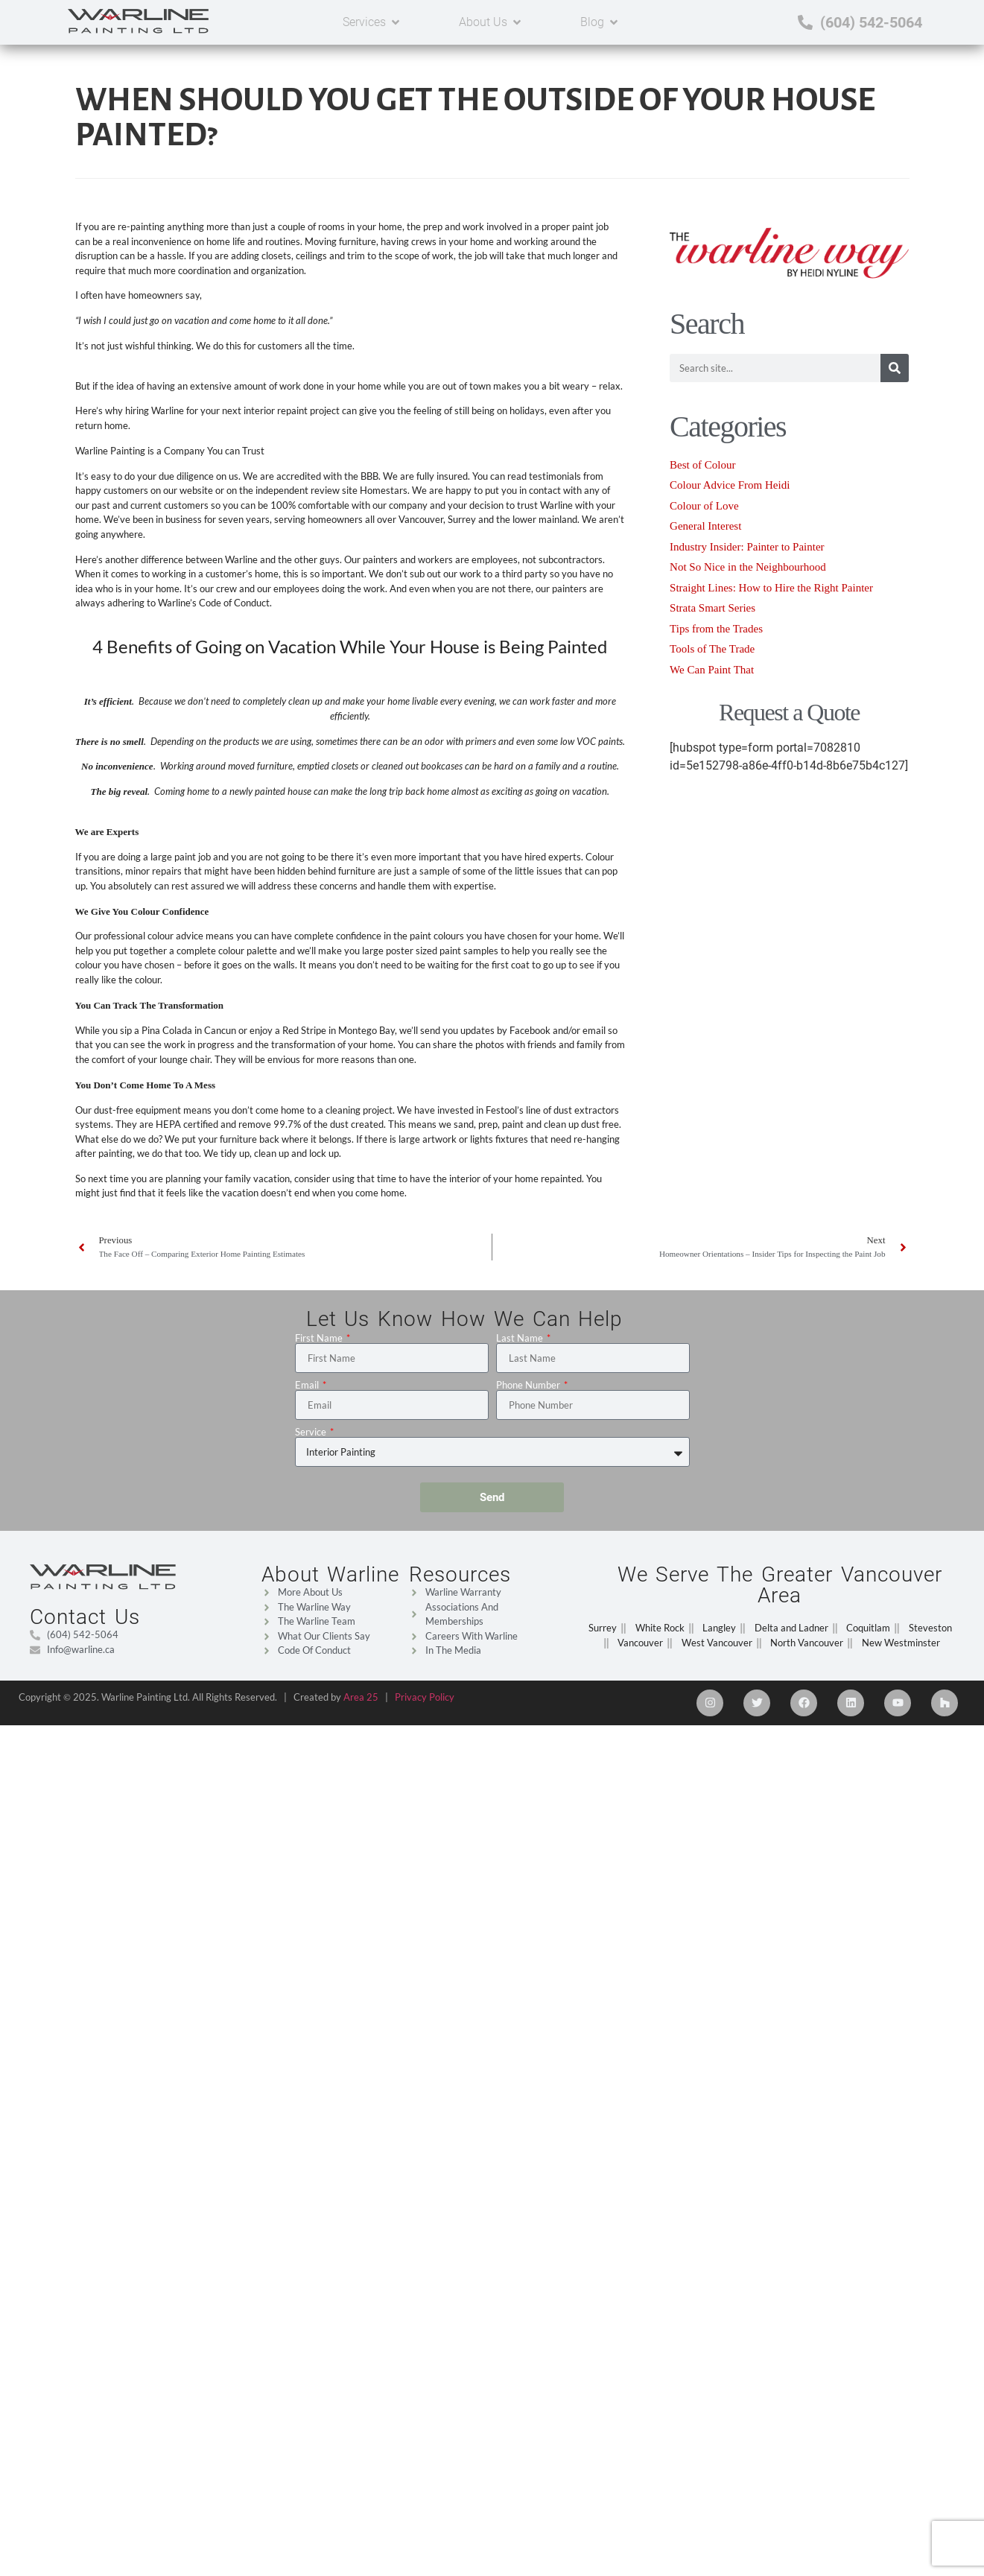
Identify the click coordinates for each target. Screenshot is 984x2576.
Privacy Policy (424, 1697)
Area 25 (360, 1697)
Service (311, 1432)
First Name (320, 1338)
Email (308, 1385)
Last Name (520, 1338)
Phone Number (529, 1385)
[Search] (894, 368)
